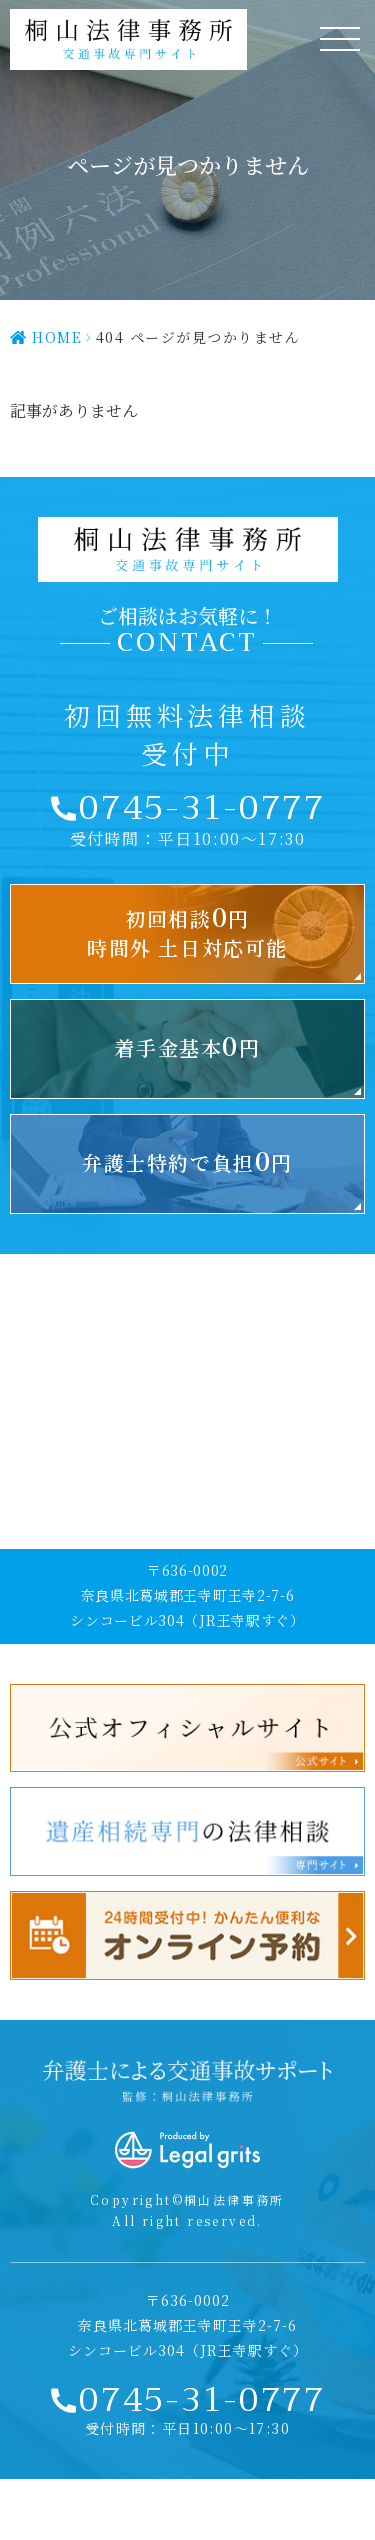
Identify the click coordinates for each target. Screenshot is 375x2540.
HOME (57, 337)
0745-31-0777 (202, 808)
